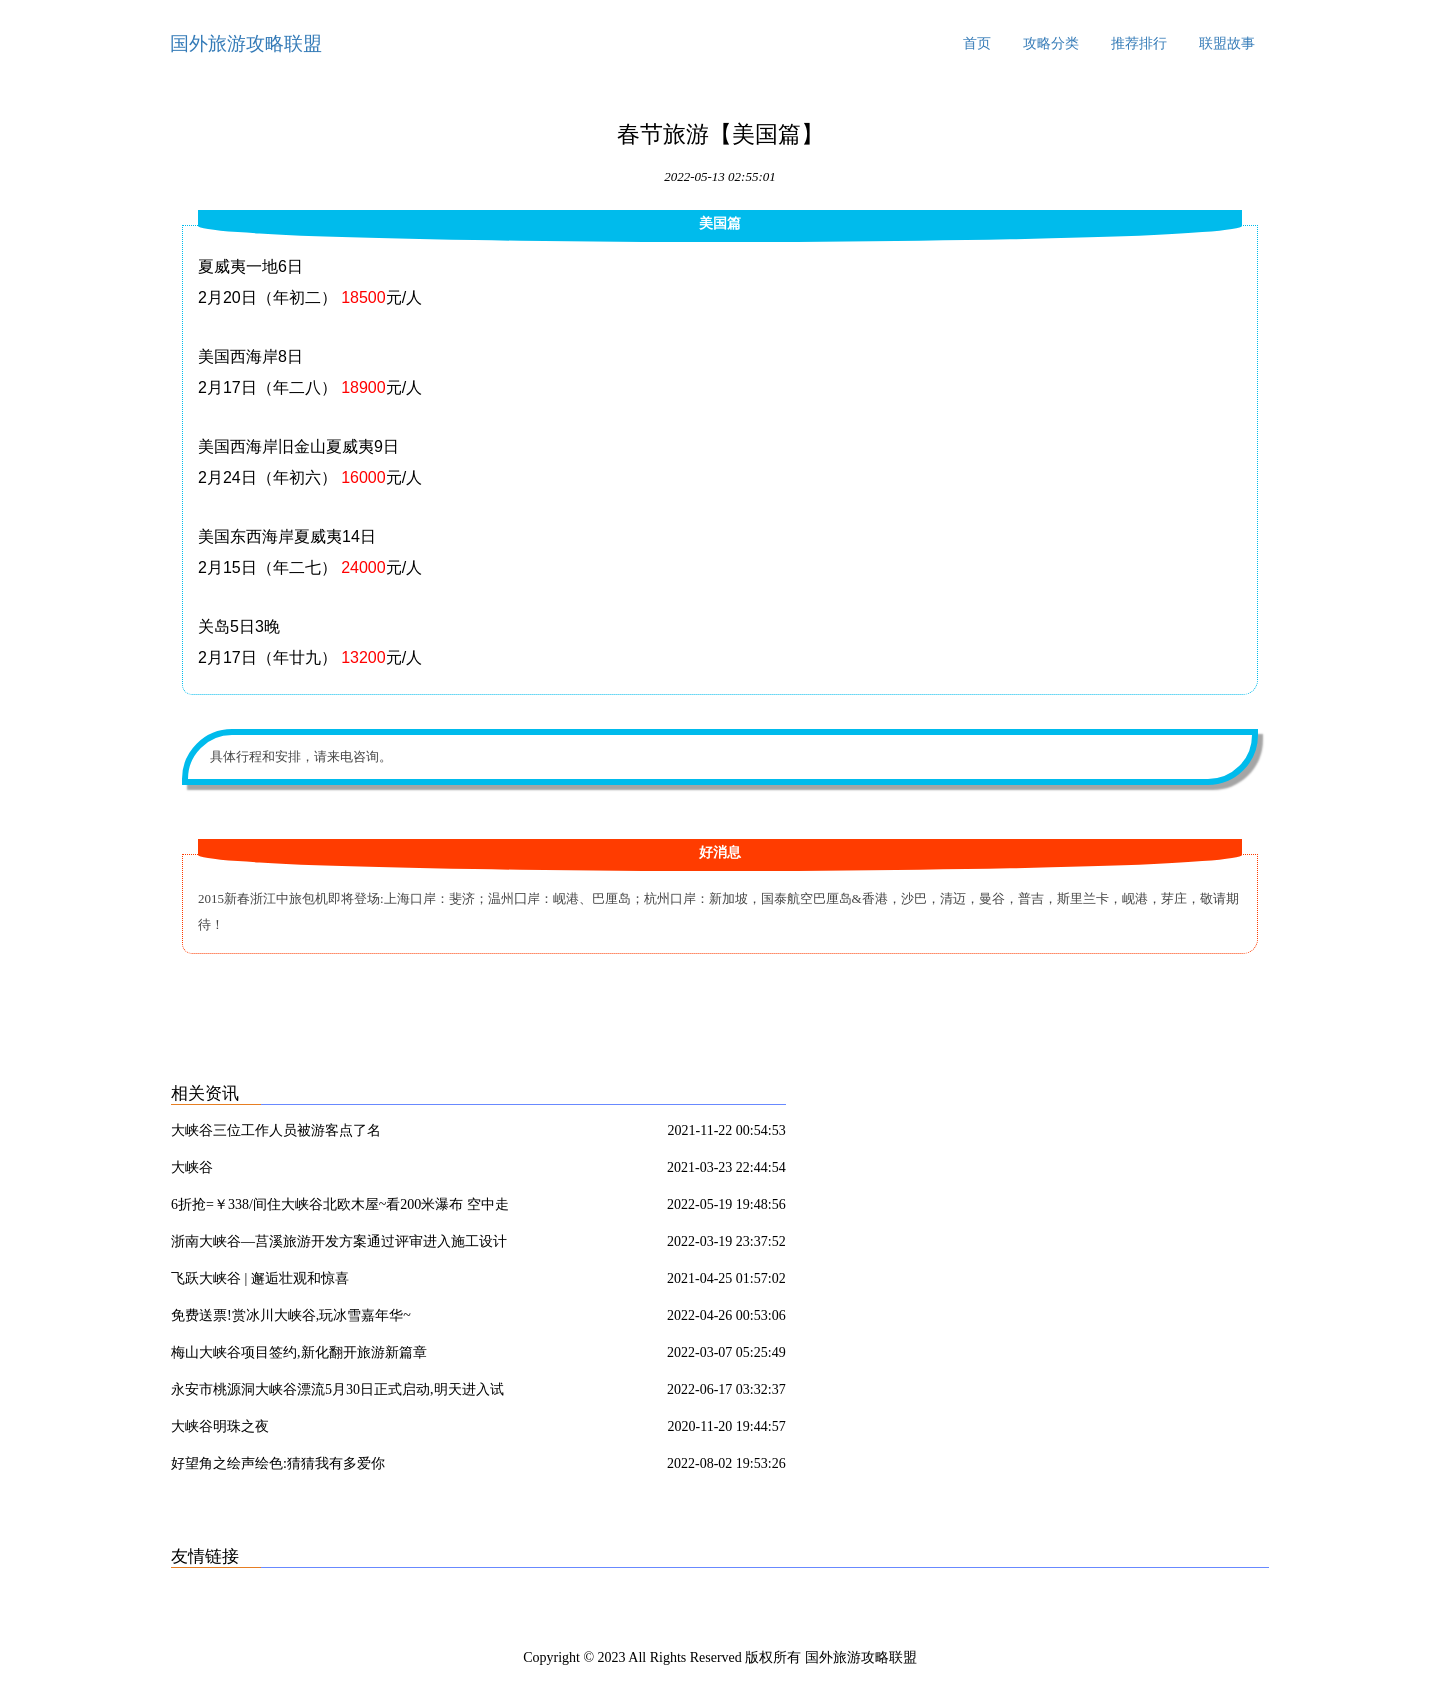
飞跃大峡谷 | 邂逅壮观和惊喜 (260, 1278)
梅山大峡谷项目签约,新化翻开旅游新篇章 (299, 1352)
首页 (977, 43)
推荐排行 (1139, 43)
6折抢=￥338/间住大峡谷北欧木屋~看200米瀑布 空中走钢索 (340, 1208)
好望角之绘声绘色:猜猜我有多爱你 (278, 1463)
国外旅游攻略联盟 (246, 43)
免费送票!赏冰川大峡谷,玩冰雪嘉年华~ (291, 1315)
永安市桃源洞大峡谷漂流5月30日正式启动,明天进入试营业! (337, 1393)
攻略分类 (1051, 43)
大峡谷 (192, 1167)
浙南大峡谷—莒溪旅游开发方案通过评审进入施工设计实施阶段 (339, 1245)
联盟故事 (1227, 43)
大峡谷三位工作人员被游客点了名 (276, 1130)
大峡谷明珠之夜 (220, 1426)
